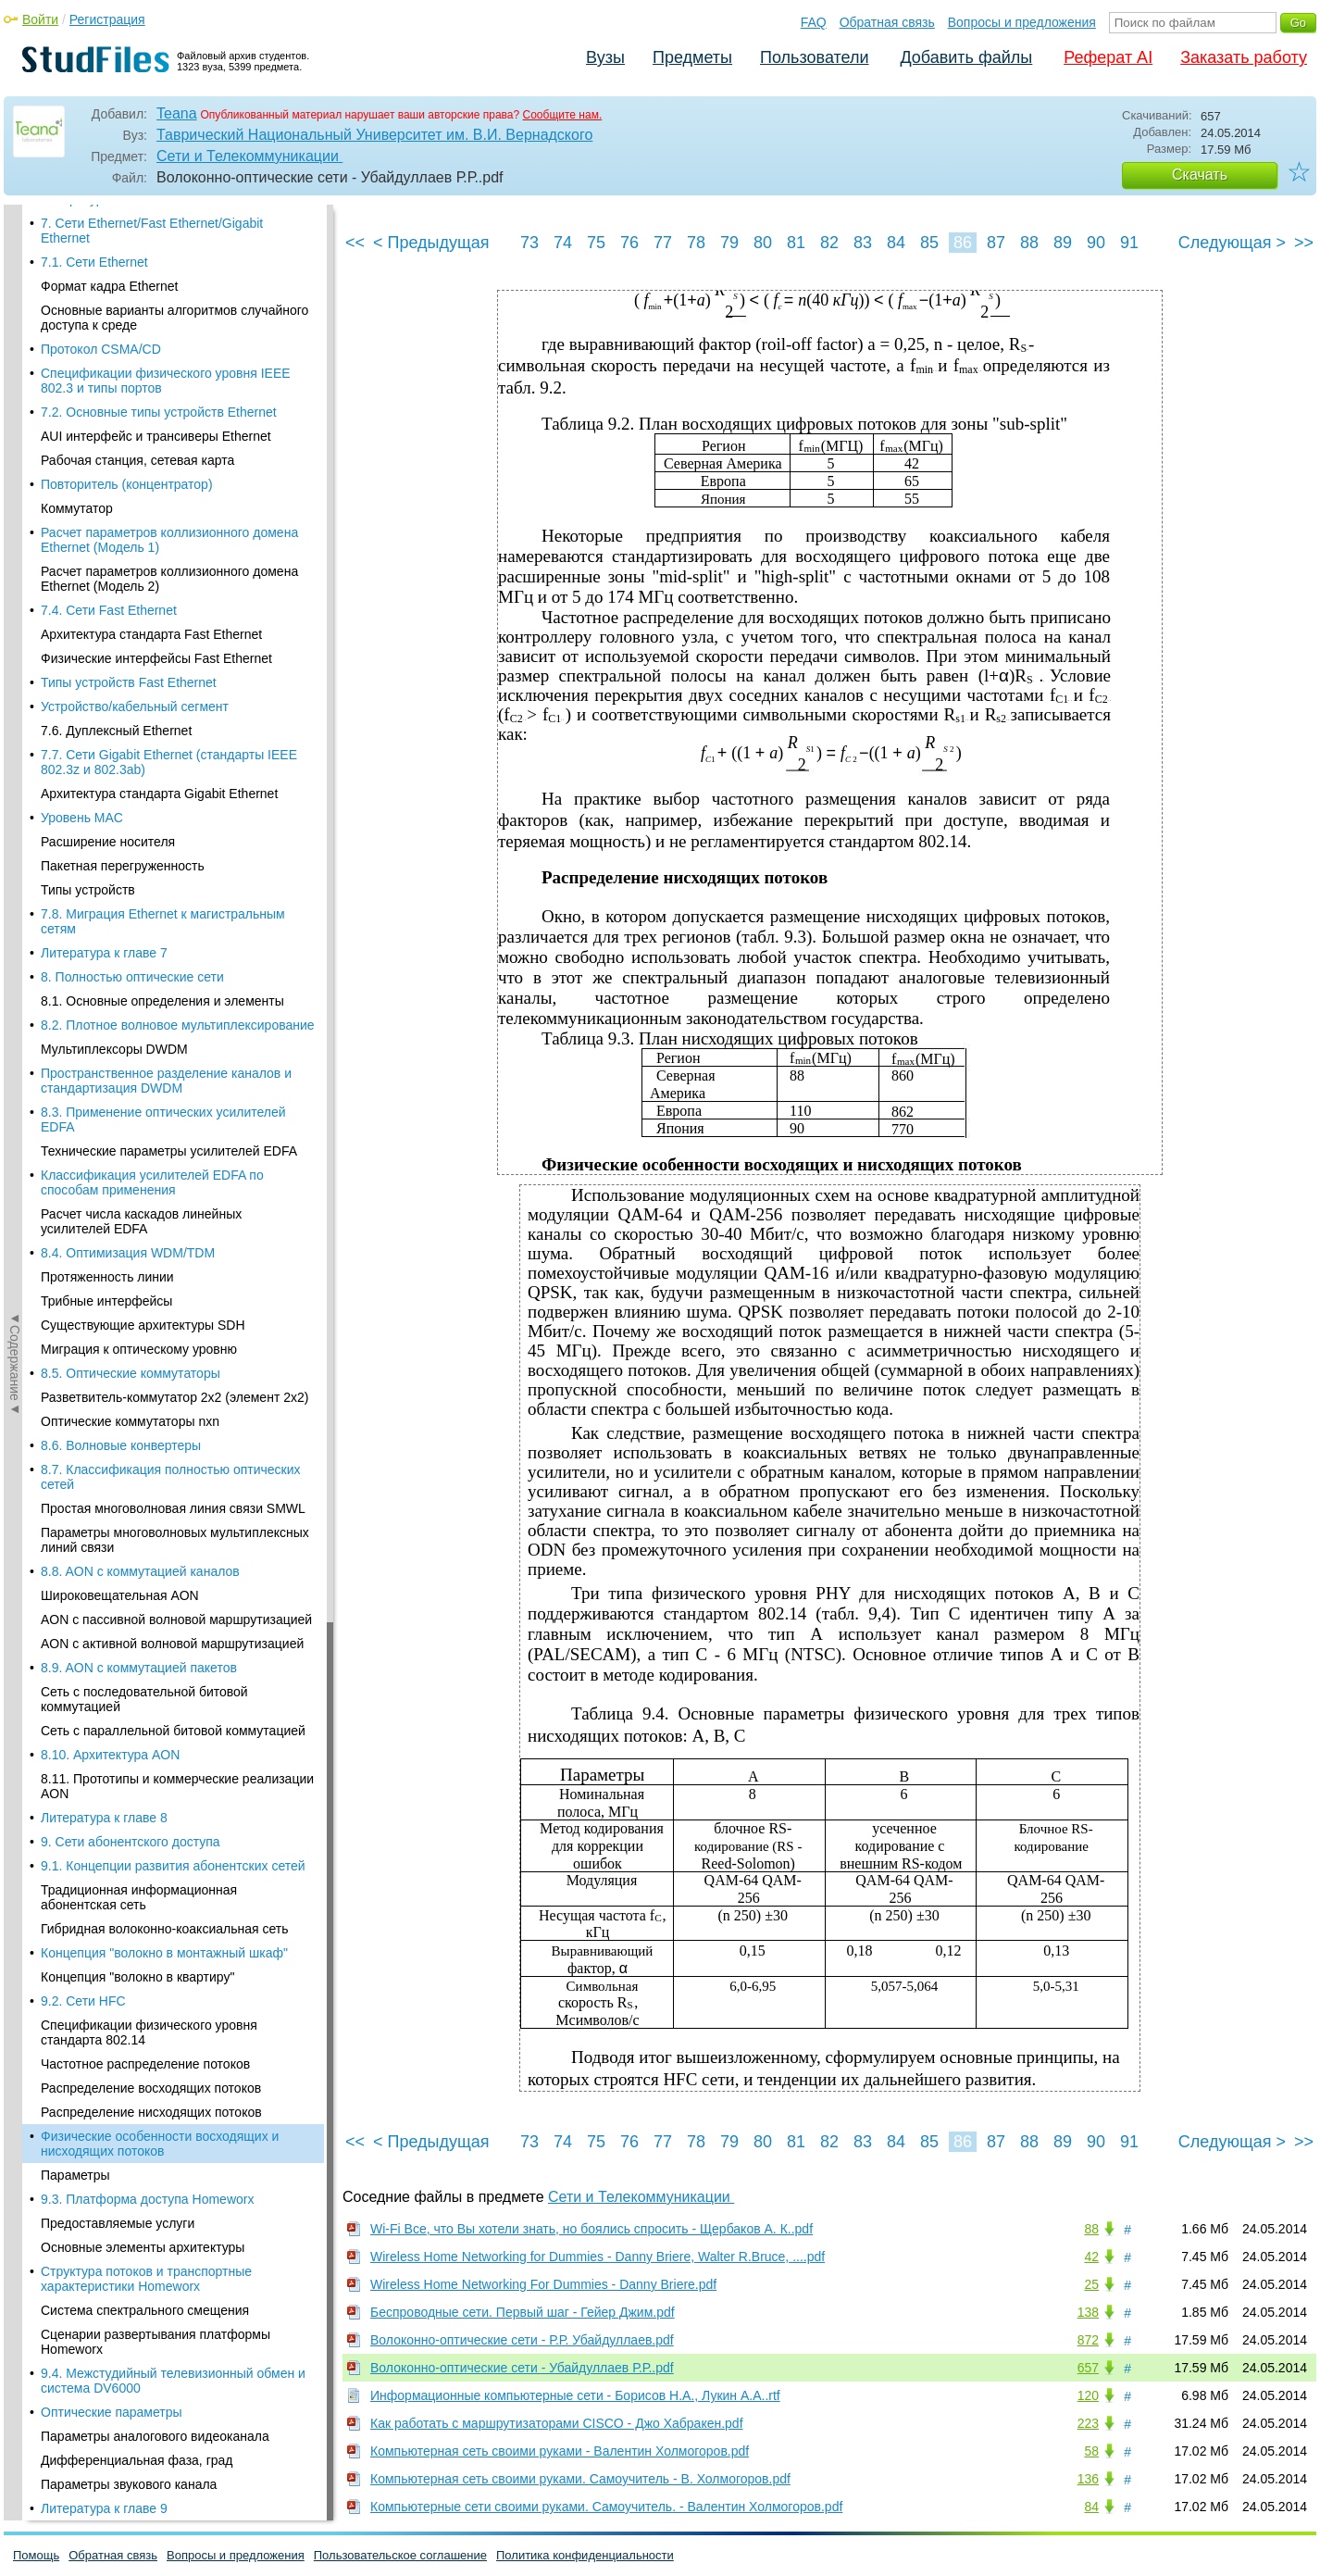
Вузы (605, 57)
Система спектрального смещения (145, 642)
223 (1088, 2423)
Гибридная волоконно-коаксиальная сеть (164, 261)
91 (1129, 242)
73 (529, 242)
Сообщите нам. (563, 114)
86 (962, 242)
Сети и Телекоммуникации (249, 156)
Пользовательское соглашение (400, 2555)
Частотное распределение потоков (145, 396)
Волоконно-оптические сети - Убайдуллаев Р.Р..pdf (522, 2367)
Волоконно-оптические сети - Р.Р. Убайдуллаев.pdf (522, 2339)
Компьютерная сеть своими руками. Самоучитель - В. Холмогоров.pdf (580, 2478)
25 (1091, 2284)
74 (563, 242)
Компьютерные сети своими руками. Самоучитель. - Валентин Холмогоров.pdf (606, 2506)
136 (1088, 2478)
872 (1088, 2339)
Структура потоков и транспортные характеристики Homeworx (146, 611)
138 (1088, 2312)
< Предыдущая (431, 242)
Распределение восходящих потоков (151, 420)
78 (696, 242)
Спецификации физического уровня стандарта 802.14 (149, 365)
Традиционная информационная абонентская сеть (139, 229)
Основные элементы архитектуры (142, 579)
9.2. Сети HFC (83, 333)
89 (1062, 242)
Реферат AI (1108, 57)
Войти (40, 19)
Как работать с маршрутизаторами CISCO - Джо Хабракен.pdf (556, 2423)
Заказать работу (1243, 57)
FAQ (814, 22)
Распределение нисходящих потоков (151, 444)
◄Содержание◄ (14, 528)
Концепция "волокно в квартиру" (137, 309)
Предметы (692, 57)
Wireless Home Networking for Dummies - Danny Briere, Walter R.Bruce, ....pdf (597, 2256)
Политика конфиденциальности (585, 2555)
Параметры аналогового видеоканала (155, 768)
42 (1091, 2256)
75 (596, 242)
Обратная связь (887, 22)
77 (663, 242)
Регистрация (107, 19)
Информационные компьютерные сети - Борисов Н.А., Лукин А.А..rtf (575, 2395)
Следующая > (1232, 242)
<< (355, 242)
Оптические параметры (111, 744)
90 (1096, 242)
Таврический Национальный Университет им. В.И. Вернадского (374, 135)
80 (762, 242)
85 (929, 242)
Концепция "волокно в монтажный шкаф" (164, 285)
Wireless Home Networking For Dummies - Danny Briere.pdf (543, 2284)
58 (1091, 2451)
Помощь (36, 2555)
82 (829, 242)
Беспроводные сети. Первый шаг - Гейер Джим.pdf (522, 2312)
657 (1088, 2367)
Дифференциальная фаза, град (136, 792)
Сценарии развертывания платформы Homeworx (155, 674)
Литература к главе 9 (104, 840)
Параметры (75, 507)
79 (729, 242)
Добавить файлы (966, 57)
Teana (176, 113)
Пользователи (814, 57)
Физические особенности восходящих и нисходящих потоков (160, 476)
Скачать (1199, 174)
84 (896, 242)
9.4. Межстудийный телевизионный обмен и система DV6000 (173, 713)
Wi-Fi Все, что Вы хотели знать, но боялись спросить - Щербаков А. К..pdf (591, 2228)
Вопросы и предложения (1022, 22)
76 (629, 242)
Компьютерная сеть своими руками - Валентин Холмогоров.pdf (559, 2451)
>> (1304, 242)
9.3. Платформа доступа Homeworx (147, 531)
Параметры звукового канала (129, 816)
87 (996, 242)
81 (796, 242)
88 (1029, 242)
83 (862, 242)
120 (1088, 2395)
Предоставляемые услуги (117, 555)
